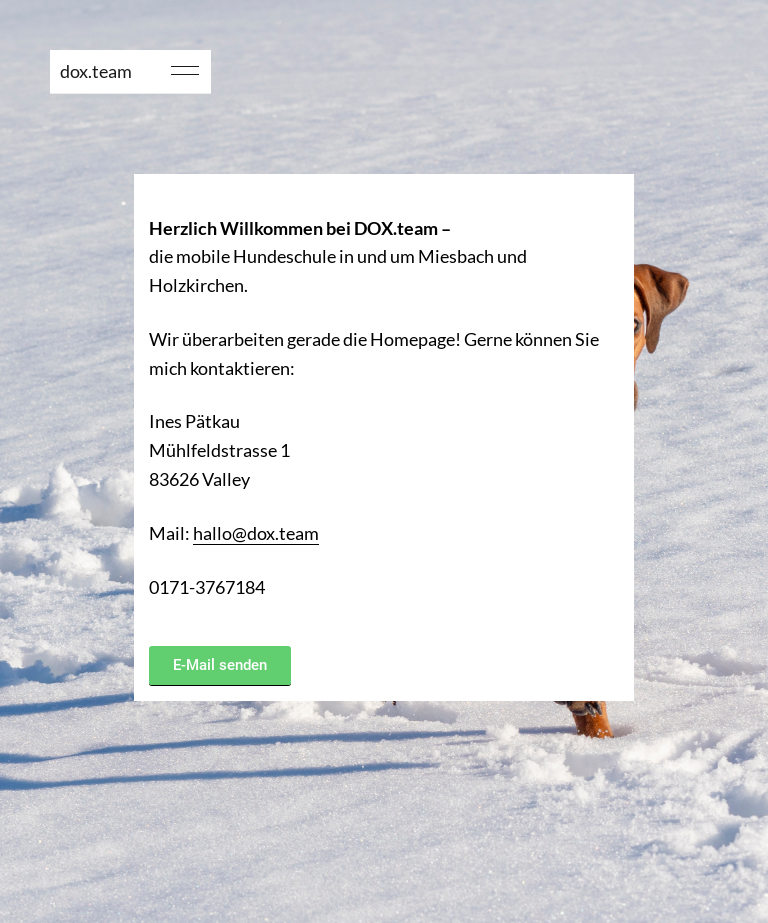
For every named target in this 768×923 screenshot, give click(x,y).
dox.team (96, 71)
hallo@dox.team (256, 533)
